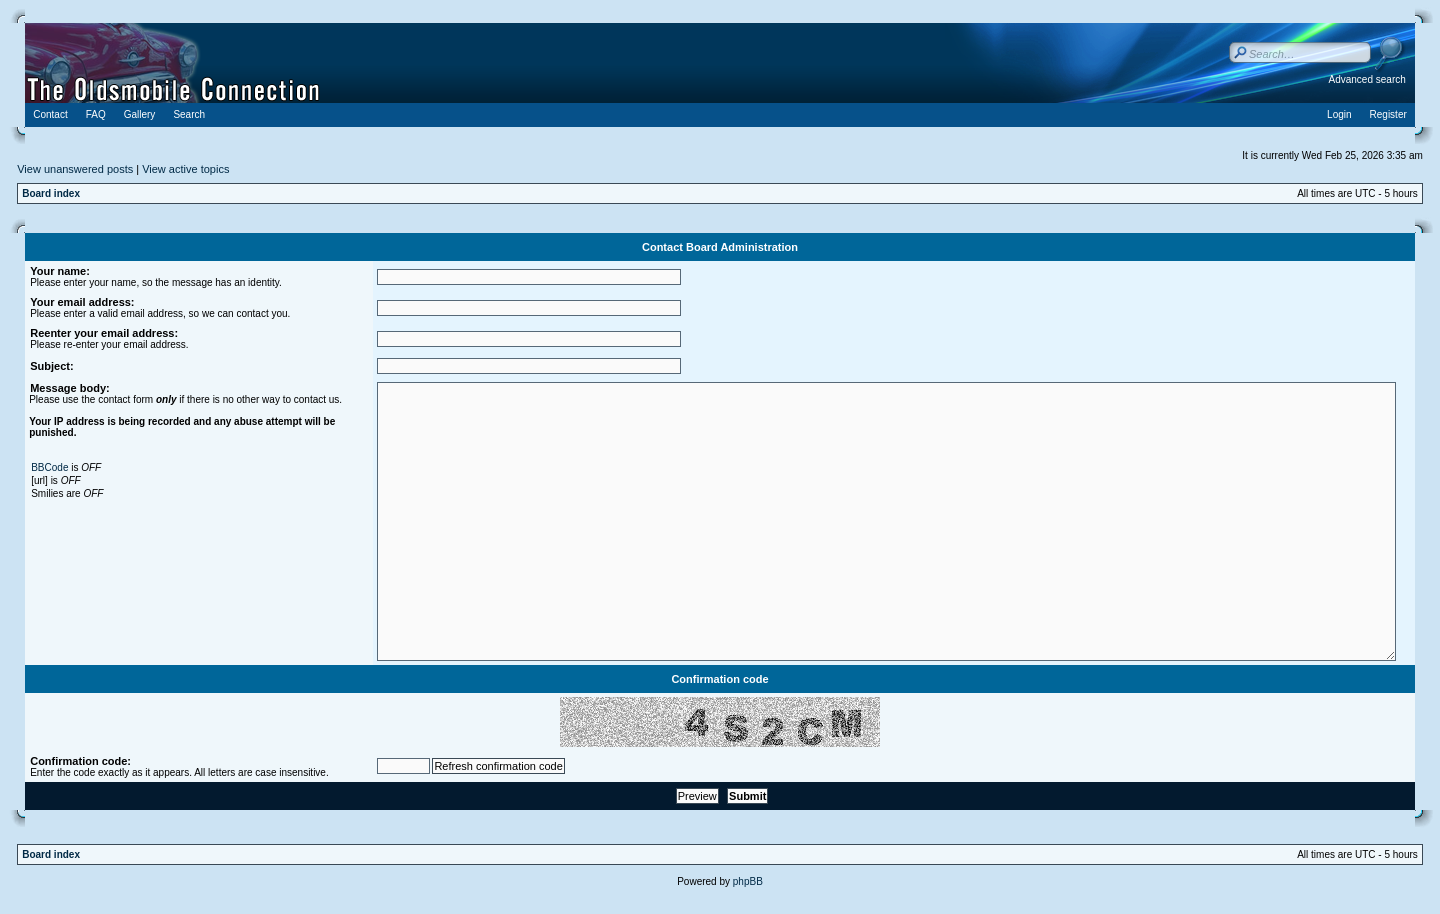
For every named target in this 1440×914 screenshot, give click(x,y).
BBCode (49, 467)
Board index (51, 193)
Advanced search (1367, 79)
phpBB (748, 881)
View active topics (185, 169)
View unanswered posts (75, 169)
